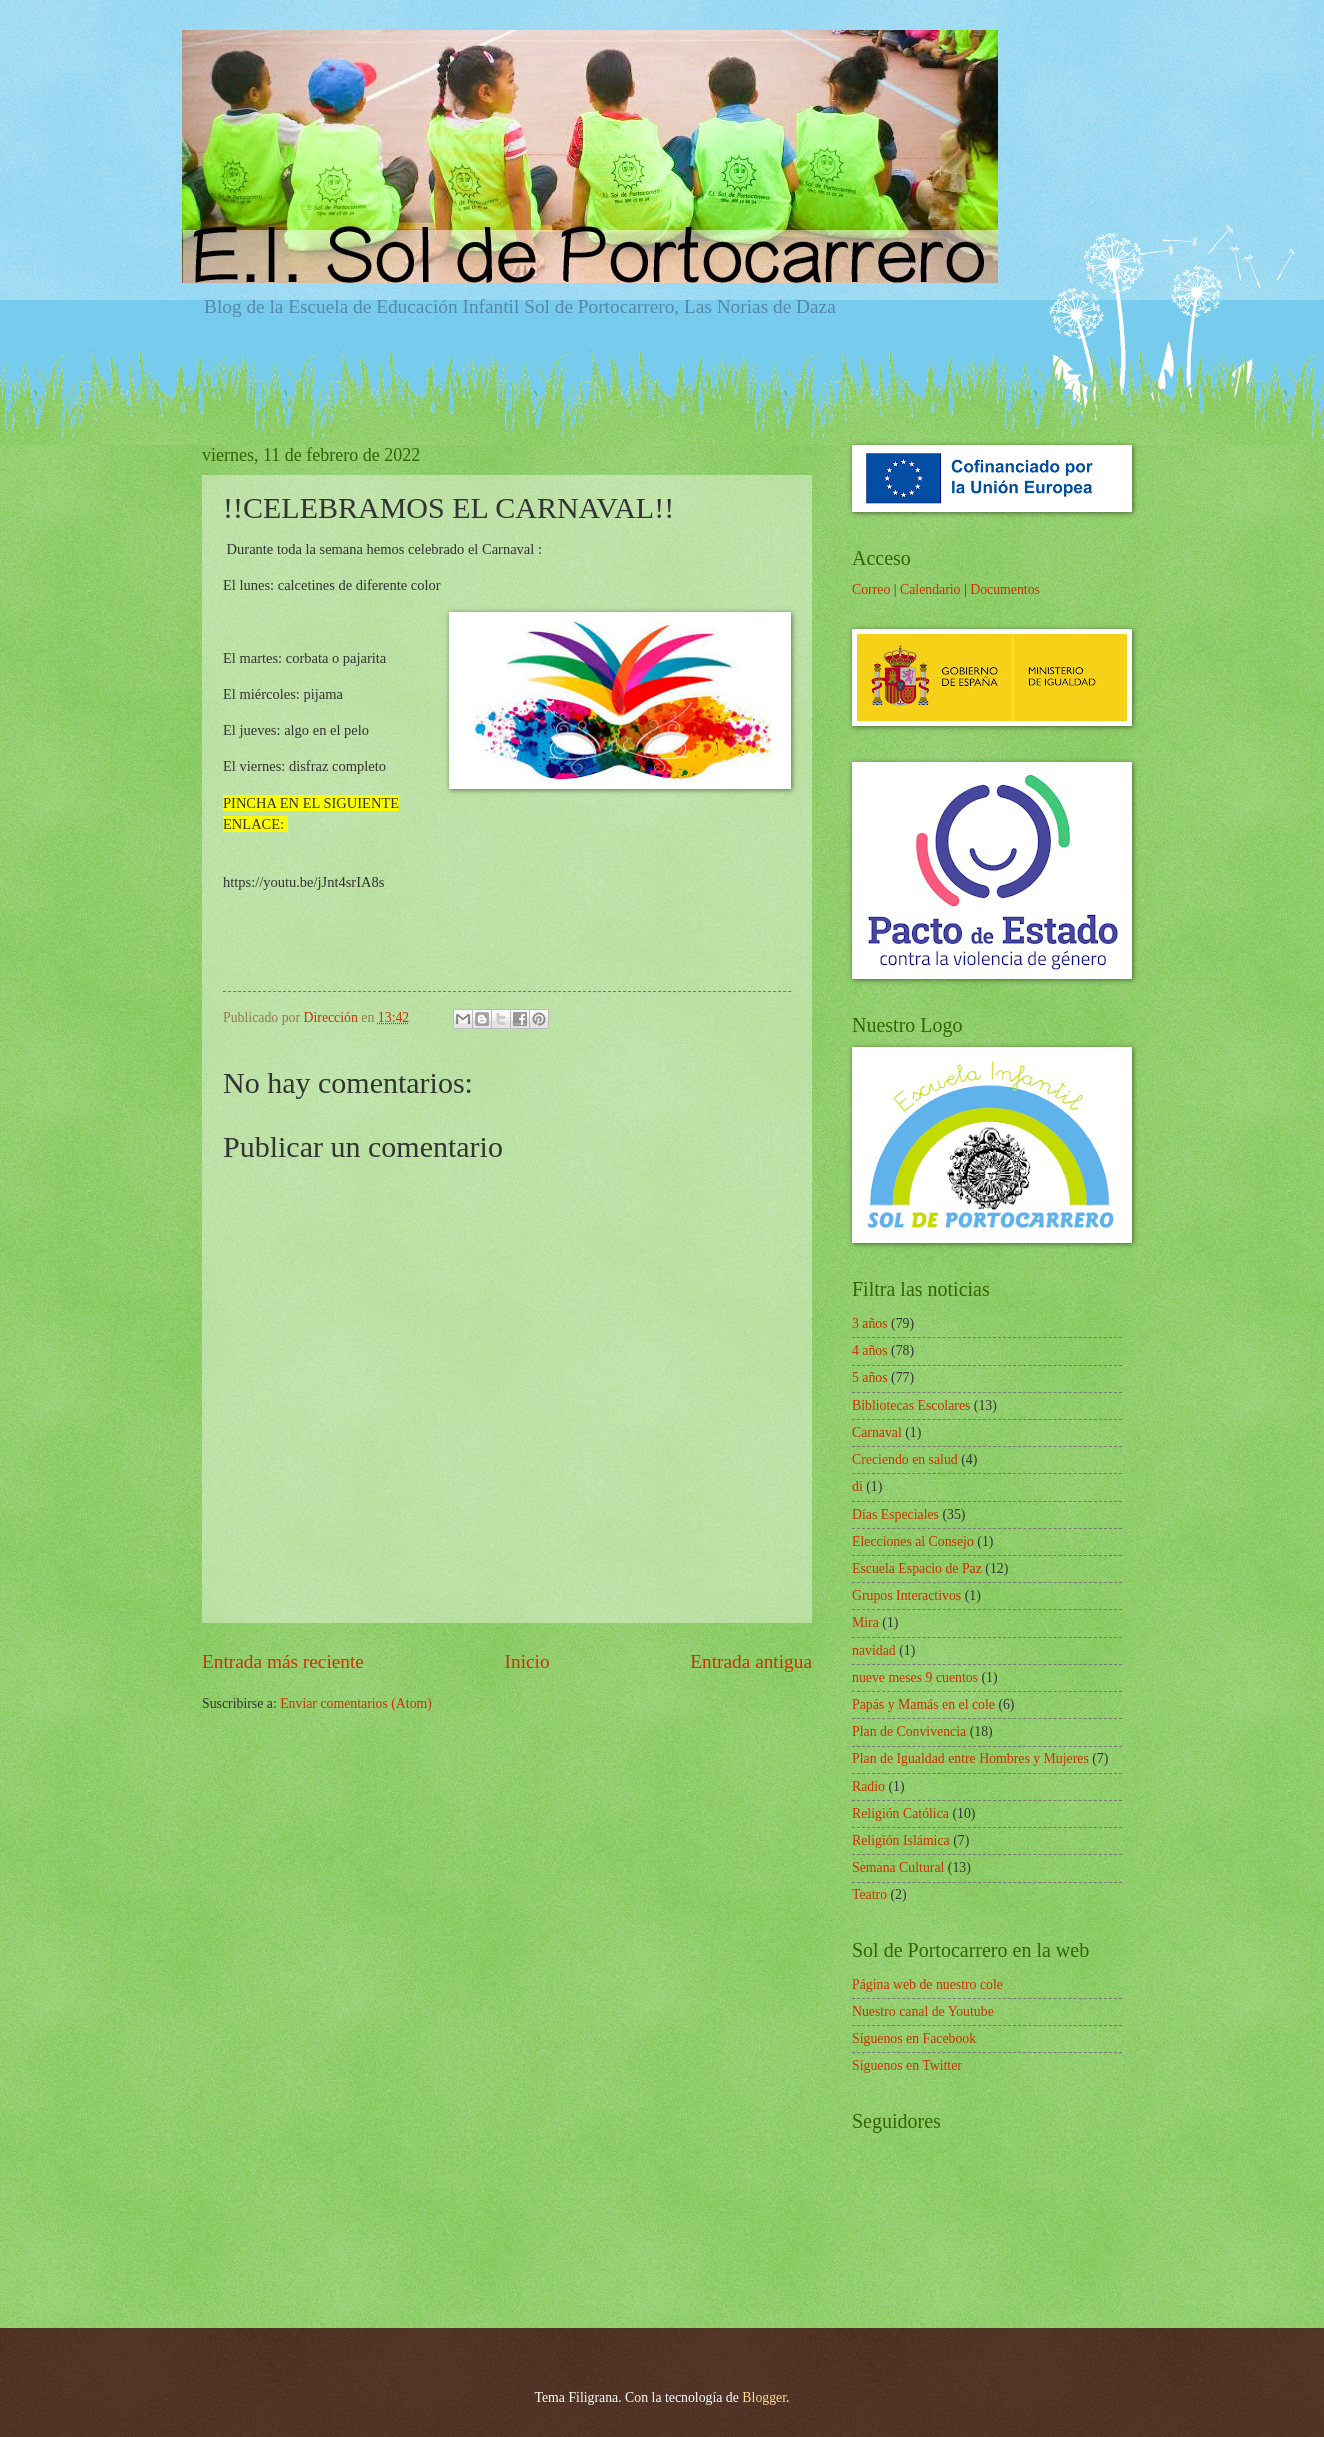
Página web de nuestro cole (927, 1984)
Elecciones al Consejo (913, 1541)
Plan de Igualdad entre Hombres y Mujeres (970, 1758)
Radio (868, 1786)
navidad (874, 1650)
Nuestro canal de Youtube (923, 2011)
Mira (865, 1622)
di (857, 1486)
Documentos (1005, 589)
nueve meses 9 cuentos (915, 1677)
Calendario (930, 589)
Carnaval (877, 1432)
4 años (870, 1350)
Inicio (527, 1661)
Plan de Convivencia (909, 1731)
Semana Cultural (898, 1867)
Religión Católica (900, 1813)
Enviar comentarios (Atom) (356, 1703)
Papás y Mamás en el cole (923, 1704)
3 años (870, 1323)
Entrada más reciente (283, 1661)
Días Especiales (895, 1514)
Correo (871, 589)
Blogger (764, 2397)
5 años (870, 1377)
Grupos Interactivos (906, 1595)
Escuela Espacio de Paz (917, 1568)
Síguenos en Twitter (907, 2065)
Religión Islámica (901, 1840)
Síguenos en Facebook (914, 2038)
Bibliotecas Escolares (911, 1405)
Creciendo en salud (905, 1459)
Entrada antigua (751, 1661)
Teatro (869, 1894)
